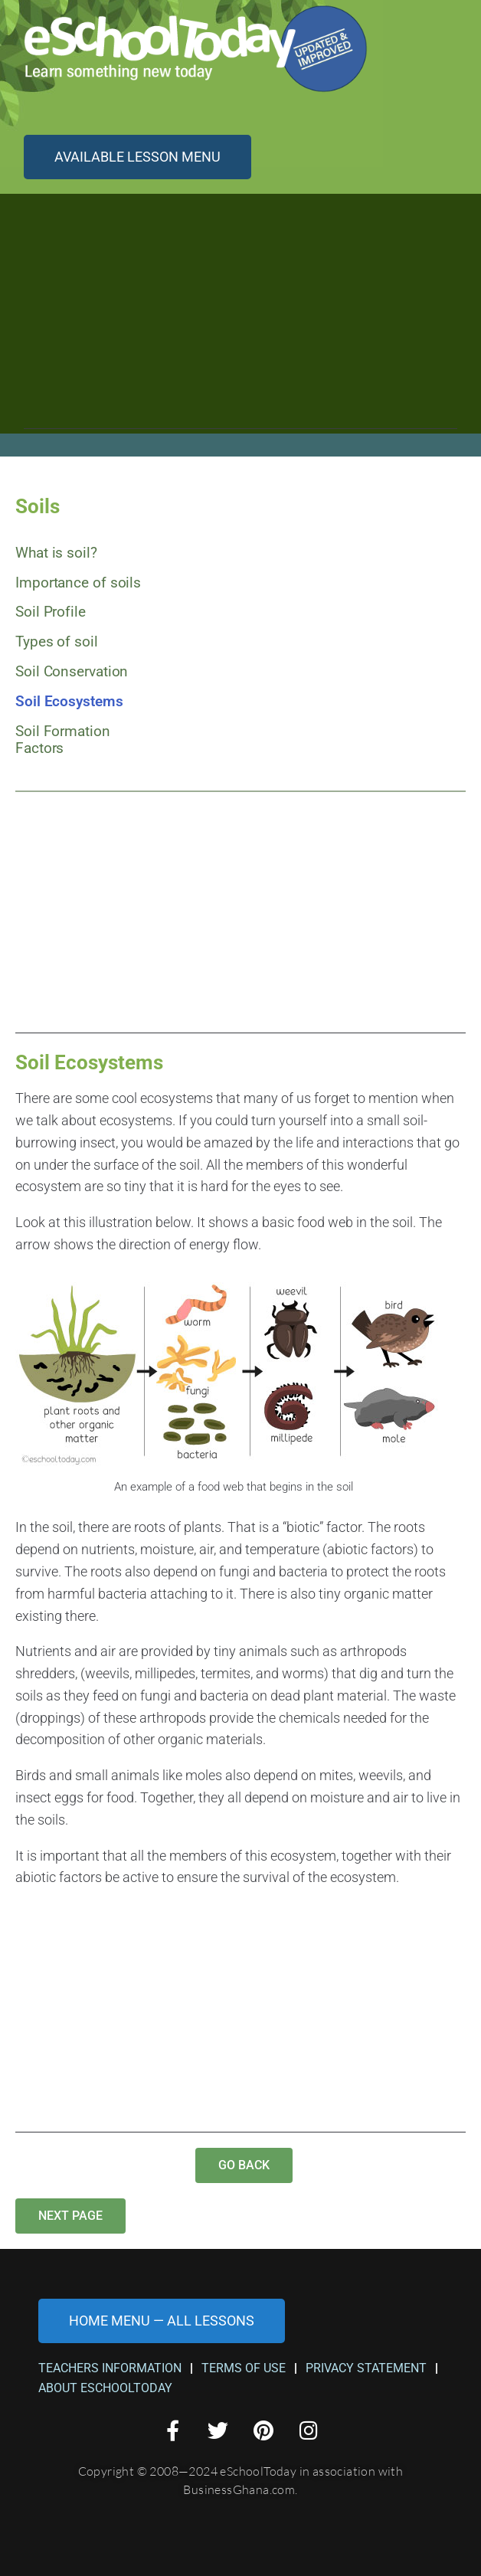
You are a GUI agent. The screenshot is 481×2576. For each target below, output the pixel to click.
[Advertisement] (240, 321)
